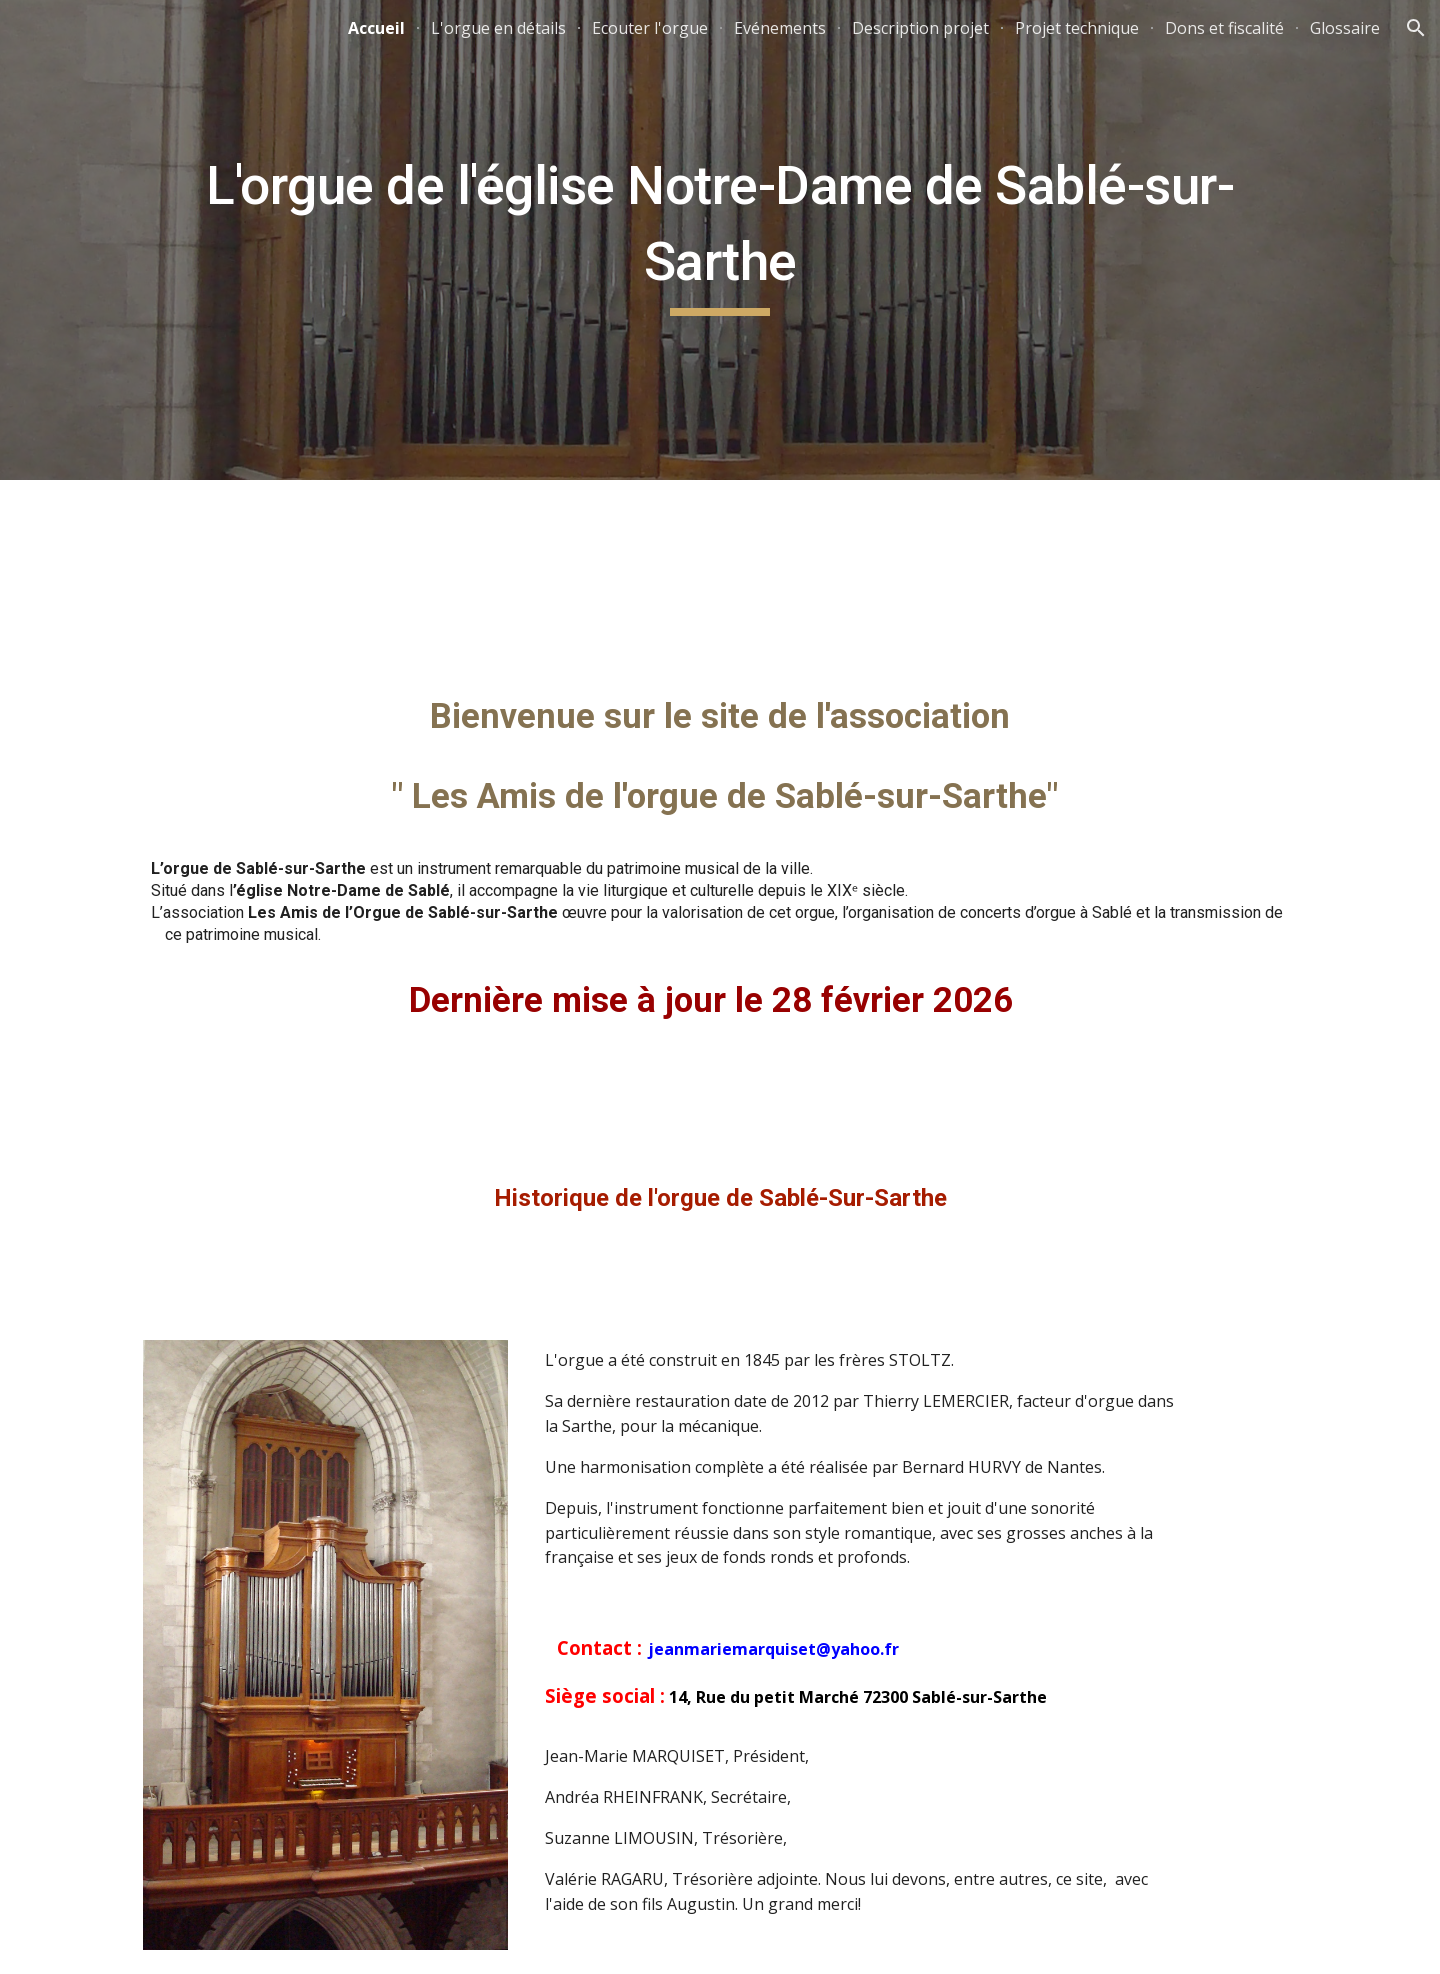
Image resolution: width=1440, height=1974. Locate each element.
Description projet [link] (920, 28)
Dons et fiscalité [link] (1224, 28)
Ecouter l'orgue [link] (650, 28)
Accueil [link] (376, 28)
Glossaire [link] (1345, 28)
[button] (1416, 28)
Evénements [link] (780, 28)
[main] (720, 239)
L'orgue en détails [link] (498, 28)
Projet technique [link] (1077, 28)
